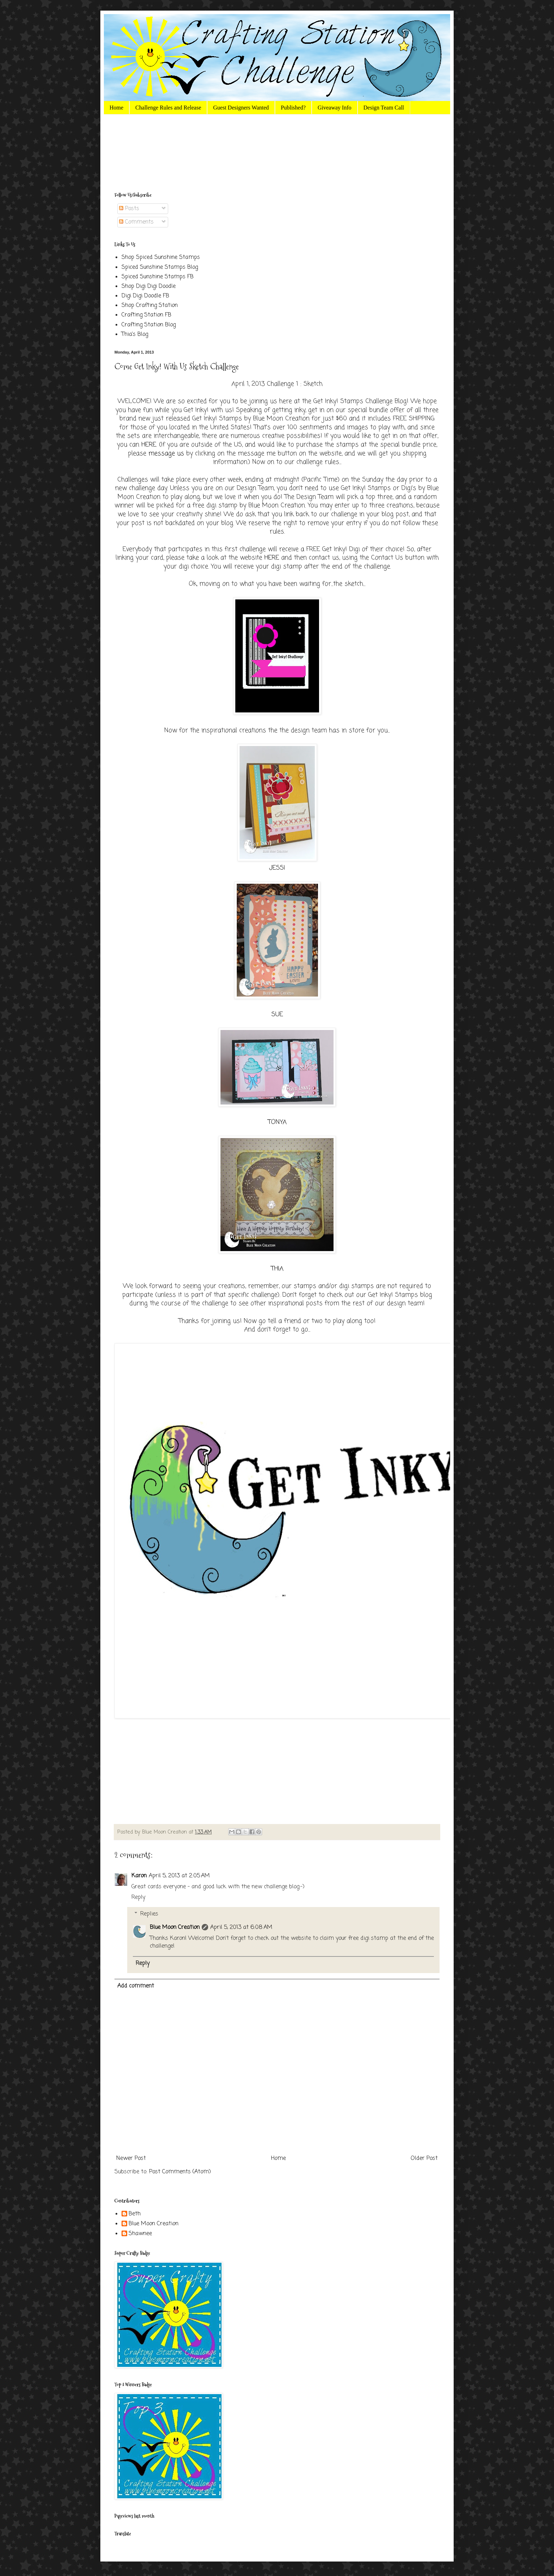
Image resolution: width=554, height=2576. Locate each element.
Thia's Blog (135, 334)
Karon (139, 1876)
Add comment (135, 1986)
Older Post (424, 2158)
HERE (148, 445)
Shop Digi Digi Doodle (149, 286)
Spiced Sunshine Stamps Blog (160, 267)
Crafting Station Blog (149, 325)
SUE (277, 1014)
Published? (293, 108)
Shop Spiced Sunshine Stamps (161, 257)
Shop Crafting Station (150, 305)
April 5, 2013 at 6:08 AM (241, 1927)
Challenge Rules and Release (168, 108)
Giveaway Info (335, 108)
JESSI (277, 868)
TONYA (277, 1122)
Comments (136, 222)
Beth (135, 2214)
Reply (138, 1897)
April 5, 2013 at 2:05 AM (179, 1876)
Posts (129, 209)
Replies (149, 1914)
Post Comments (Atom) (180, 2172)
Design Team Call (384, 108)
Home (116, 108)
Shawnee (140, 2234)
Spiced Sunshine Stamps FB (158, 277)
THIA (277, 1269)
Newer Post (131, 2158)
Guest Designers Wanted (241, 108)
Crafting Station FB (146, 315)
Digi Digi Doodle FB (145, 296)
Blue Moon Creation (175, 1927)
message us (166, 453)
